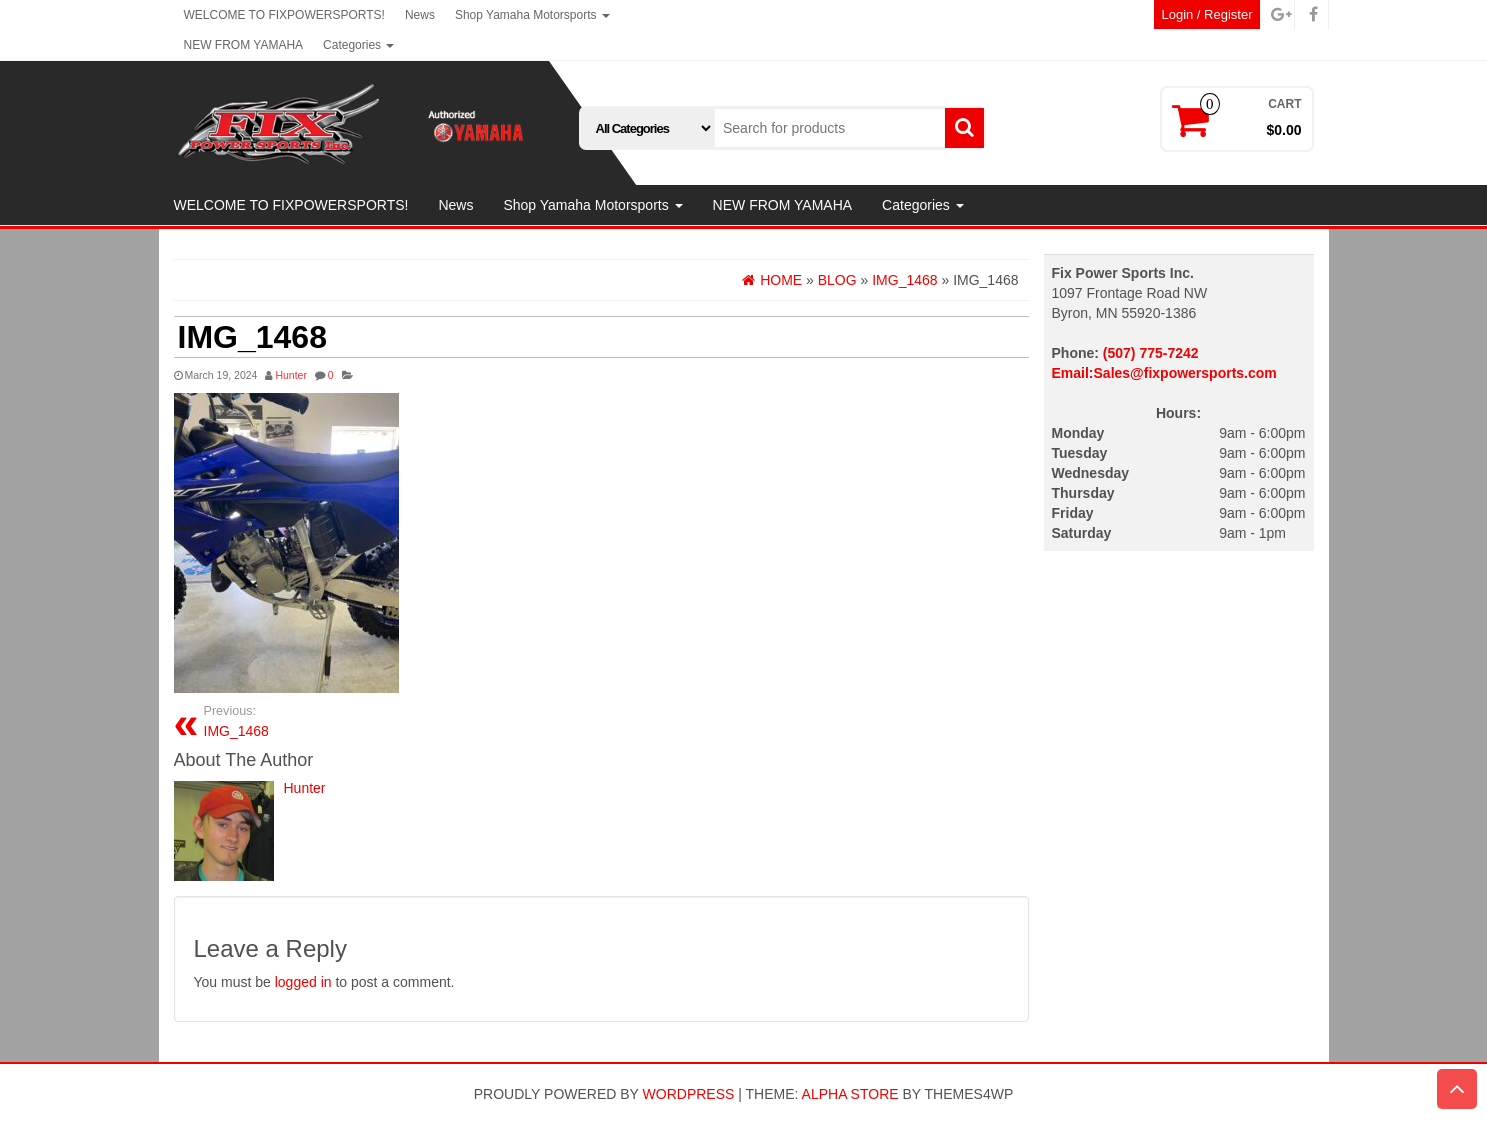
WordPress (689, 1094)
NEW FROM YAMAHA (244, 45)
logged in (303, 982)
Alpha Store (850, 1094)
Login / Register (1206, 14)
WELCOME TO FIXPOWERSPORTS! (284, 15)
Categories (358, 45)
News (420, 15)
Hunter (291, 375)
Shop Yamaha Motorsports (532, 15)
